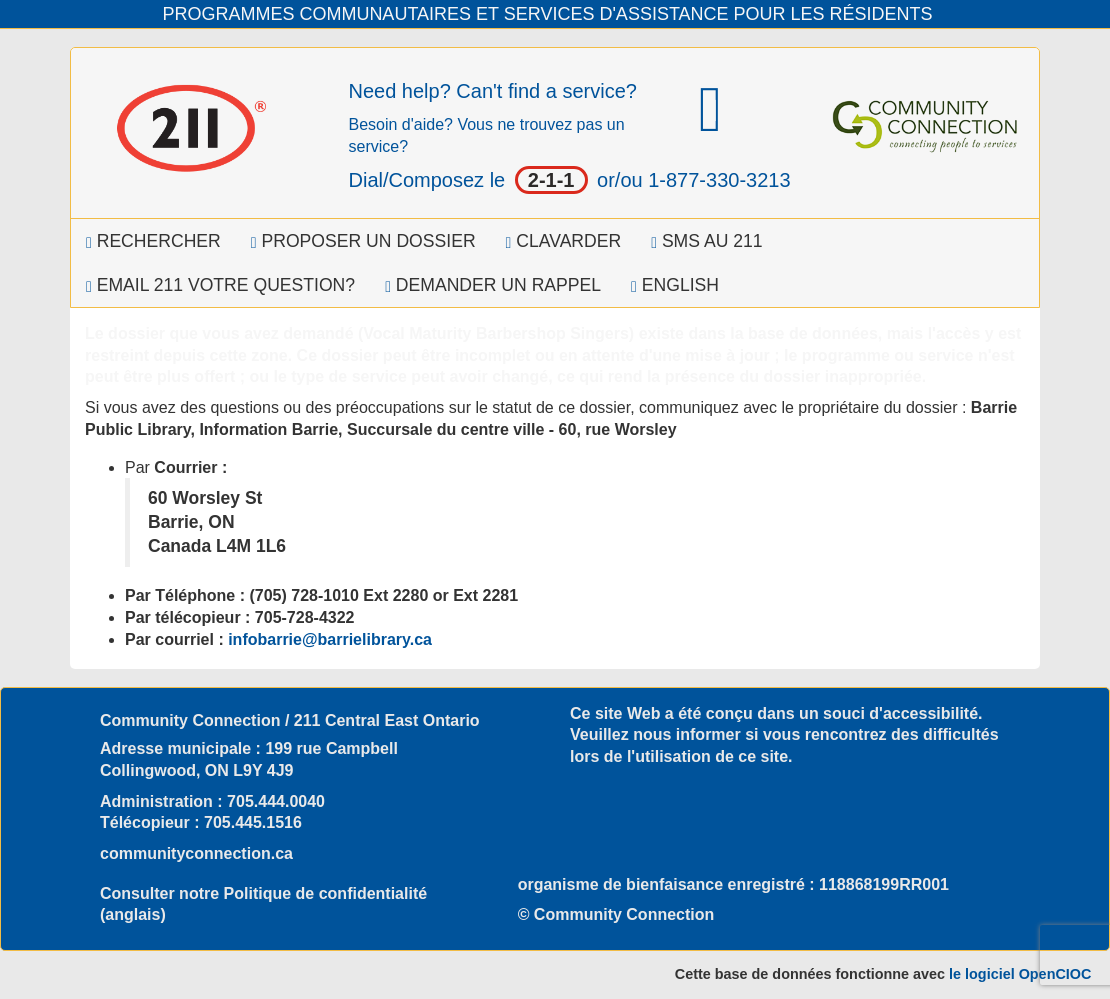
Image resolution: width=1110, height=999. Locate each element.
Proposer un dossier (363, 241)
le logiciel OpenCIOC (1020, 974)
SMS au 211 (706, 241)
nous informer (687, 734)
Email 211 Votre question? (220, 285)
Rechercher (153, 241)
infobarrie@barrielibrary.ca (330, 639)
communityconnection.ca (196, 853)
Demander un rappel (493, 285)
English (675, 285)
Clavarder (564, 241)
